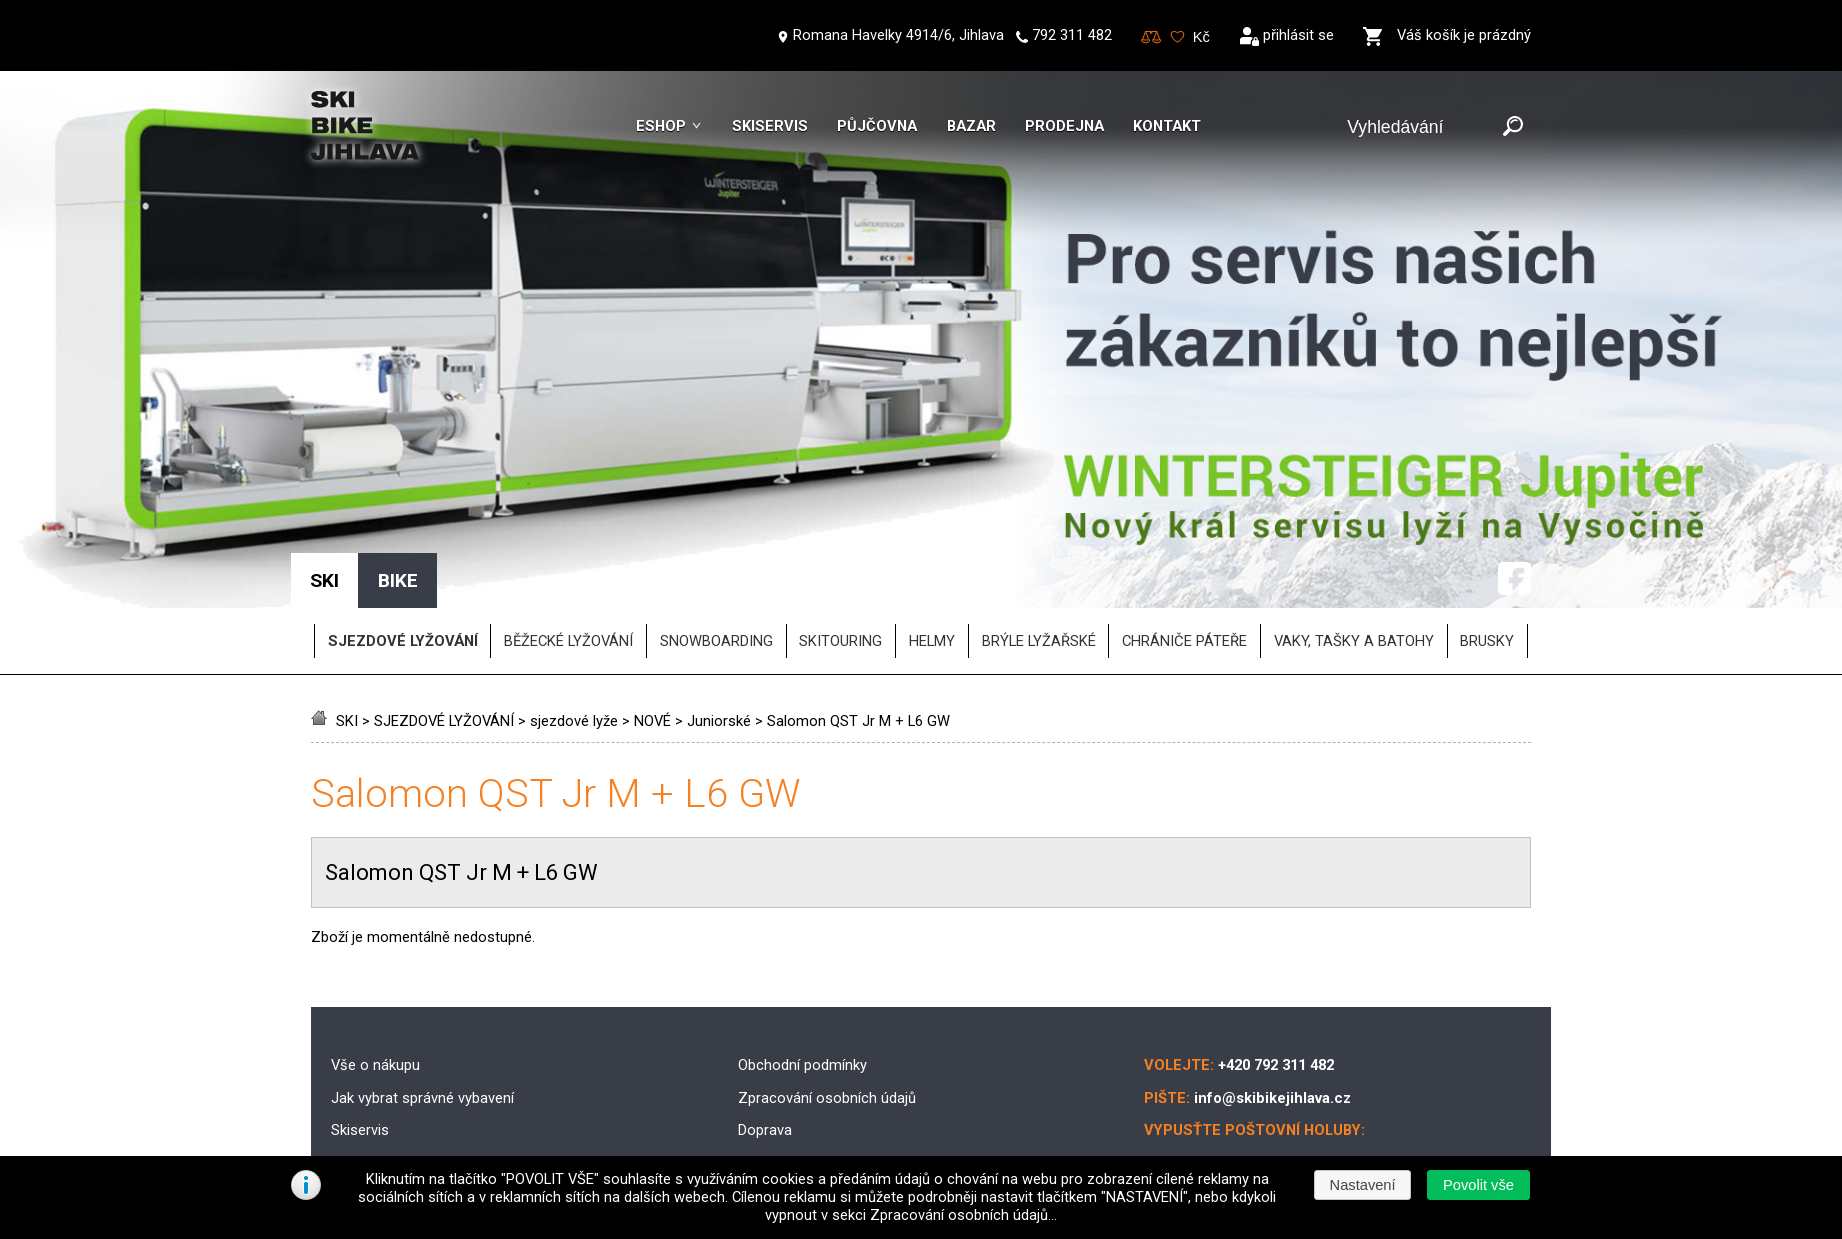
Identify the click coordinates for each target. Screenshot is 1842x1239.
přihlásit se (1298, 35)
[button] (1478, 1185)
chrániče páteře (1184, 524)
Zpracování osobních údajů (827, 981)
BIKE (398, 463)
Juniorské (719, 604)
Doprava (765, 1013)
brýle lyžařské (1039, 524)
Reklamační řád (788, 1079)
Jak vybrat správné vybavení (422, 981)
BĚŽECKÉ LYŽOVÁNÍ (568, 524)
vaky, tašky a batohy (1354, 524)
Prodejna (1064, 126)
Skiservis (770, 126)
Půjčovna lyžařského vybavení (428, 1079)
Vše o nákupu (375, 948)
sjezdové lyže (574, 604)
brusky (1487, 524)
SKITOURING (840, 524)
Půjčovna (877, 126)
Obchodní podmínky (802, 948)
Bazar (971, 126)
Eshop (661, 126)
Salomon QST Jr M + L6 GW (858, 604)
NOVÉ (652, 604)
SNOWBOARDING (716, 524)
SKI (347, 604)
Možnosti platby (790, 1046)
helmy (932, 524)
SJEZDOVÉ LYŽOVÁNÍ (444, 604)
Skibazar (359, 1046)
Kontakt (1167, 126)
